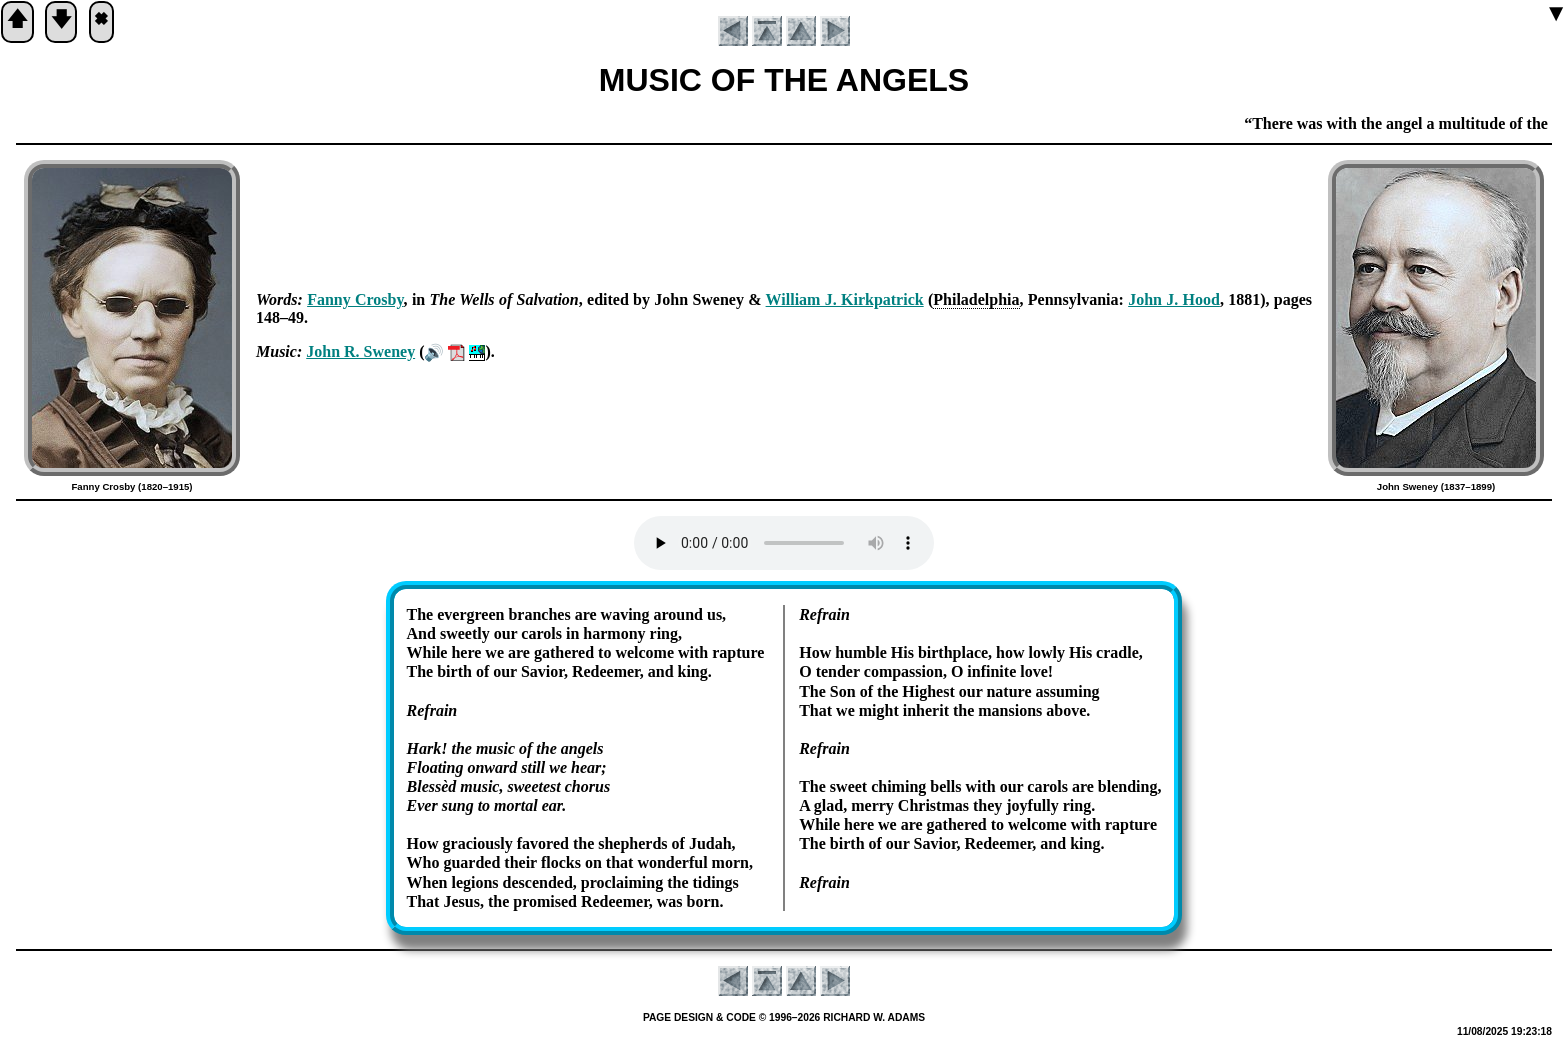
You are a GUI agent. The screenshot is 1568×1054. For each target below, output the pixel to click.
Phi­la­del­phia (976, 299)
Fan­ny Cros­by (355, 299)
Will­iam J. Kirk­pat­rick (845, 299)
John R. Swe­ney (360, 351)
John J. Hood (1174, 299)
